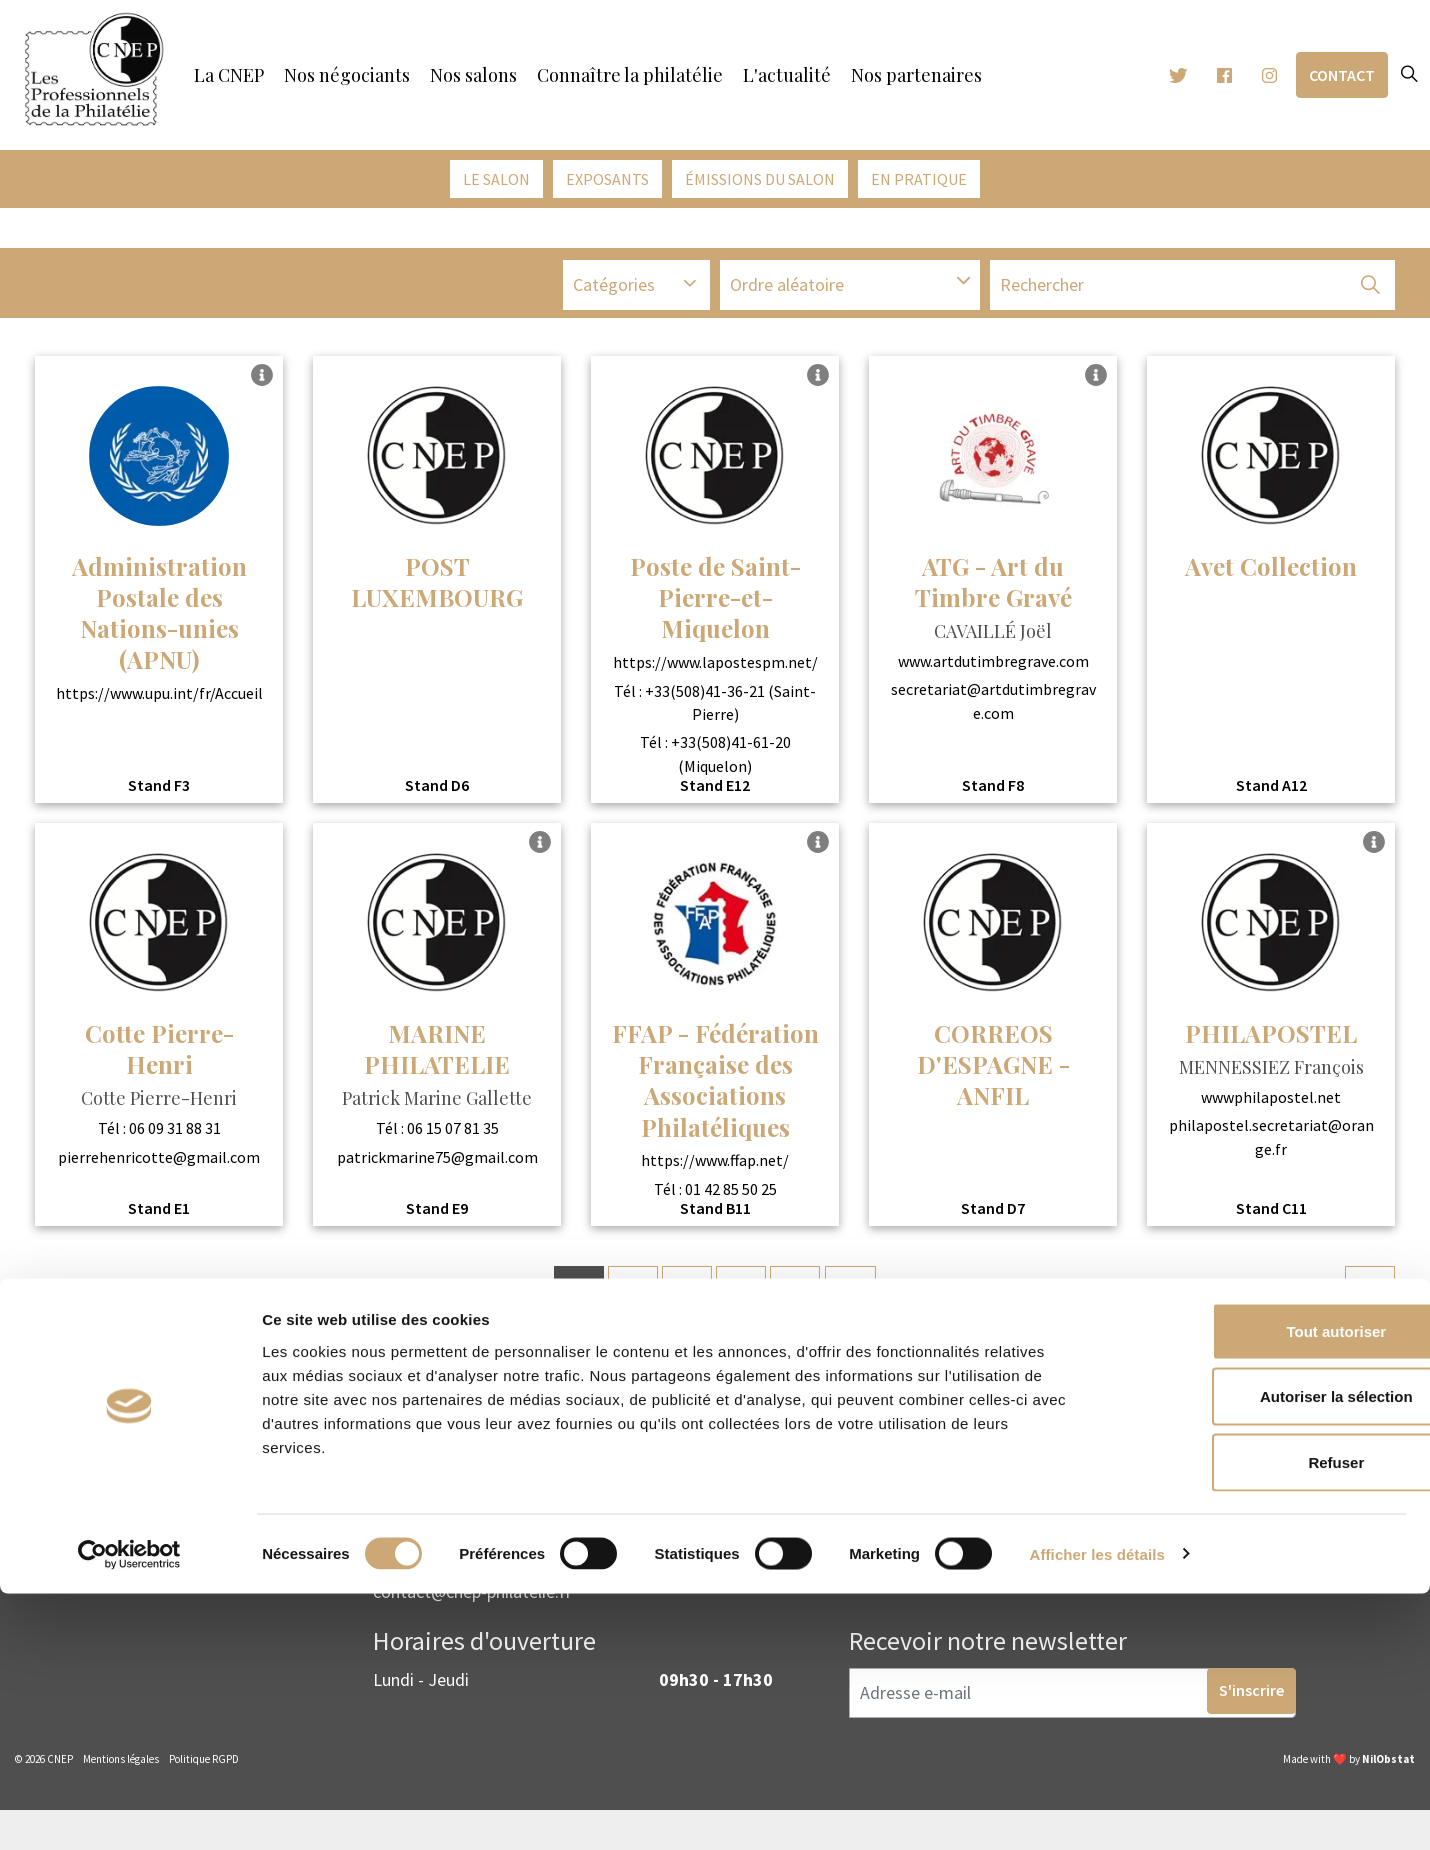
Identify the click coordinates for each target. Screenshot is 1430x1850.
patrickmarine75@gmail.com (437, 1162)
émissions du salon (760, 179)
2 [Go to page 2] (627, 1297)
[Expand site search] (1409, 75)
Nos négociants (347, 75)
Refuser (1263, 1718)
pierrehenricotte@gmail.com (159, 1162)
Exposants (607, 179)
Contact (1342, 75)
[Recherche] (1192, 293)
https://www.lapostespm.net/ (715, 668)
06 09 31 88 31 (175, 1134)
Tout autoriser (1263, 1587)
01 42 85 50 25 (731, 1194)
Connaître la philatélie (630, 75)
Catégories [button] (614, 292)
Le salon (496, 179)
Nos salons (473, 75)
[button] (1370, 293)
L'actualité (787, 75)
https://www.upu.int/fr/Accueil (159, 699)
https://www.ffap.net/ (715, 1166)
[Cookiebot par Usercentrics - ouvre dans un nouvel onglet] (129, 1811)
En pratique (919, 179)
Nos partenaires (916, 75)
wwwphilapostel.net (1271, 1102)
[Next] (1369, 1297)
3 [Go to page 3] (684, 1297)
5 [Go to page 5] (798, 1297)
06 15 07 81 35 (453, 1134)
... (858, 1298)
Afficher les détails (1097, 1810)
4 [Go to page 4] (741, 1297)
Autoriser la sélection (1263, 1653)
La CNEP (229, 75)
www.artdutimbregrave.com (993, 666)
